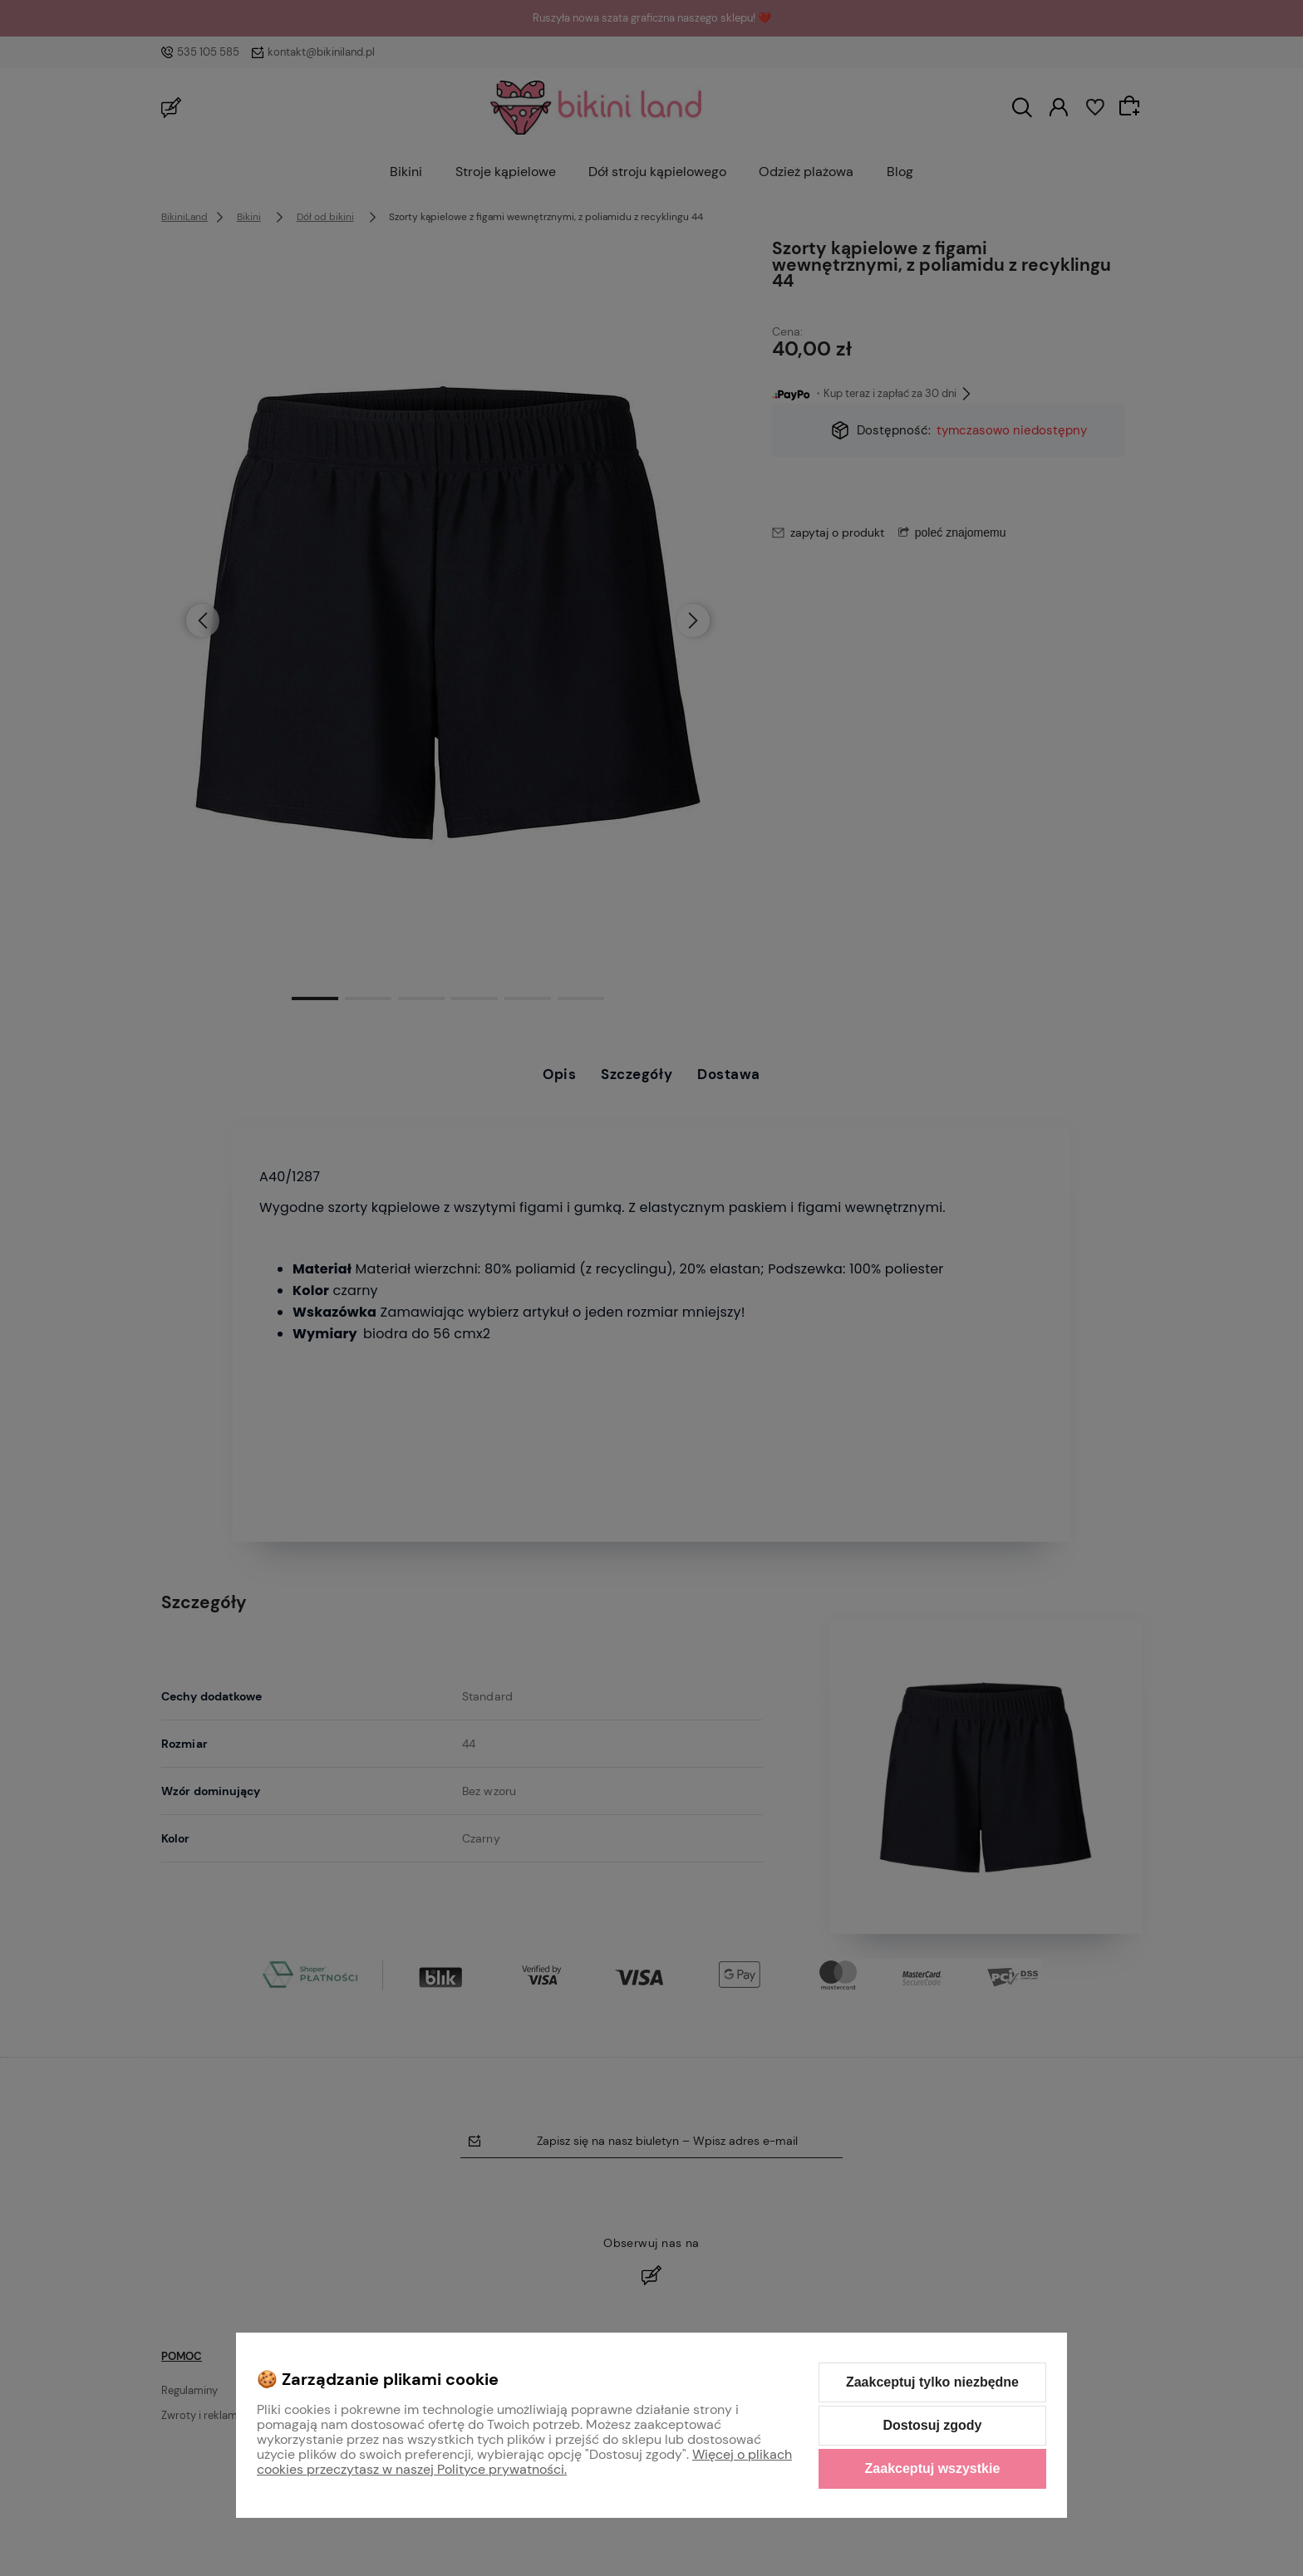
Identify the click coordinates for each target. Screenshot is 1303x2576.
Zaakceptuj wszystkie (933, 2468)
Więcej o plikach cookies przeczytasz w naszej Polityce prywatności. (524, 2462)
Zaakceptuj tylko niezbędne (932, 2382)
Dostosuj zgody (932, 2425)
